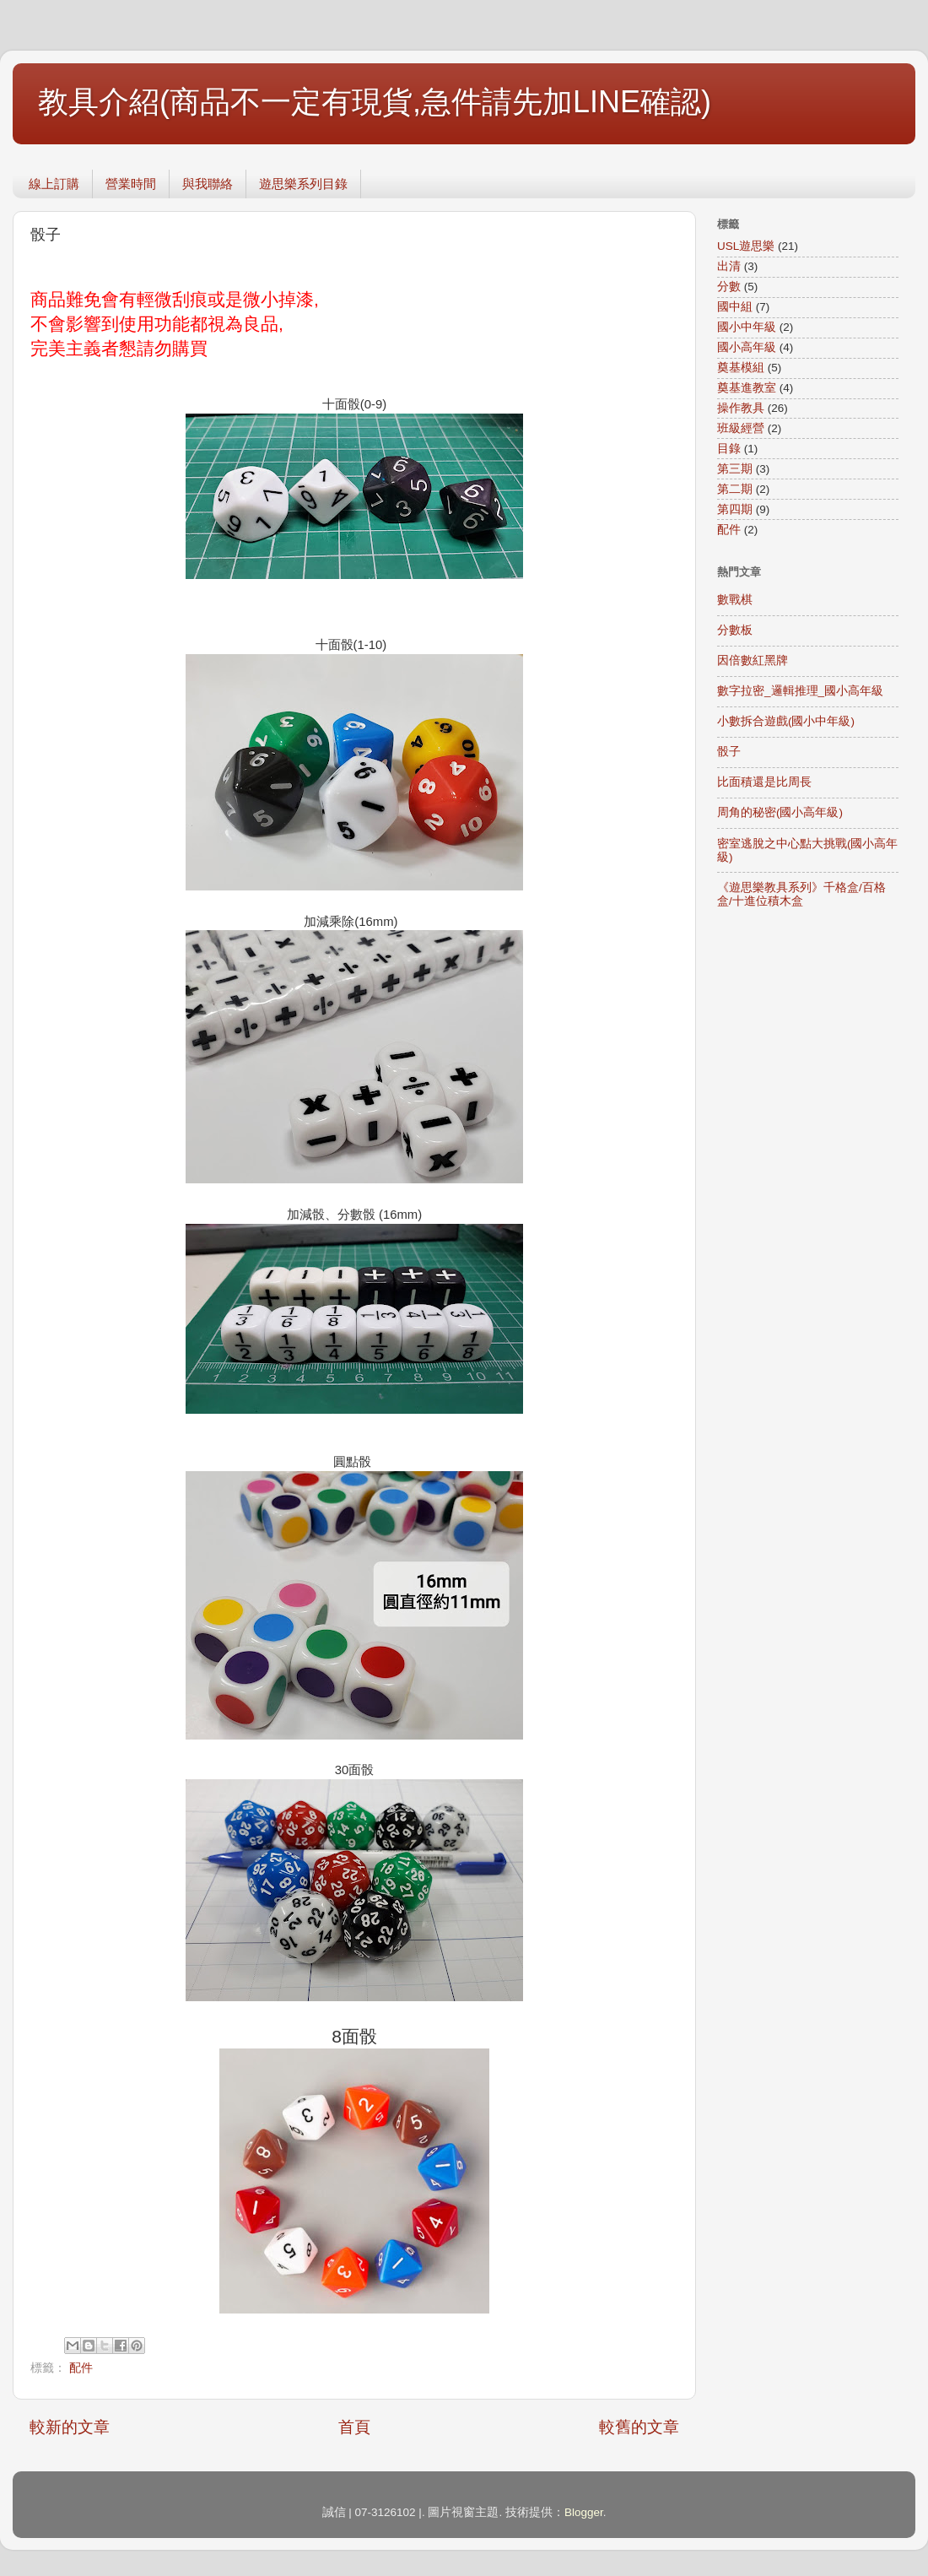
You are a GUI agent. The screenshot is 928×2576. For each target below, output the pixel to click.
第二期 (735, 489)
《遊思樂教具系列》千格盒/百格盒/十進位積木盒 (801, 894)
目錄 (729, 448)
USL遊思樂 (745, 246)
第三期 (735, 469)
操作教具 (740, 408)
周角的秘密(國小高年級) (780, 812)
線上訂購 (54, 183)
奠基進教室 (746, 388)
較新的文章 (70, 2427)
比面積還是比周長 (764, 782)
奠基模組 (740, 367)
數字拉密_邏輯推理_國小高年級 (800, 691)
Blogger (583, 2512)
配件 (81, 2368)
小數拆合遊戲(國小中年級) (786, 721)
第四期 (735, 509)
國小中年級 (746, 327)
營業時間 (130, 183)
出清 (729, 266)
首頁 (354, 2427)
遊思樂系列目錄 (303, 183)
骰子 (729, 751)
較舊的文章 (639, 2427)
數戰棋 (735, 599)
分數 (729, 286)
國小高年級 (746, 347)
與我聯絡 (207, 183)
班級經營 (740, 428)
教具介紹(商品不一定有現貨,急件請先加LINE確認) (374, 101)
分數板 (735, 630)
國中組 (735, 306)
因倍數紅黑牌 (752, 660)
